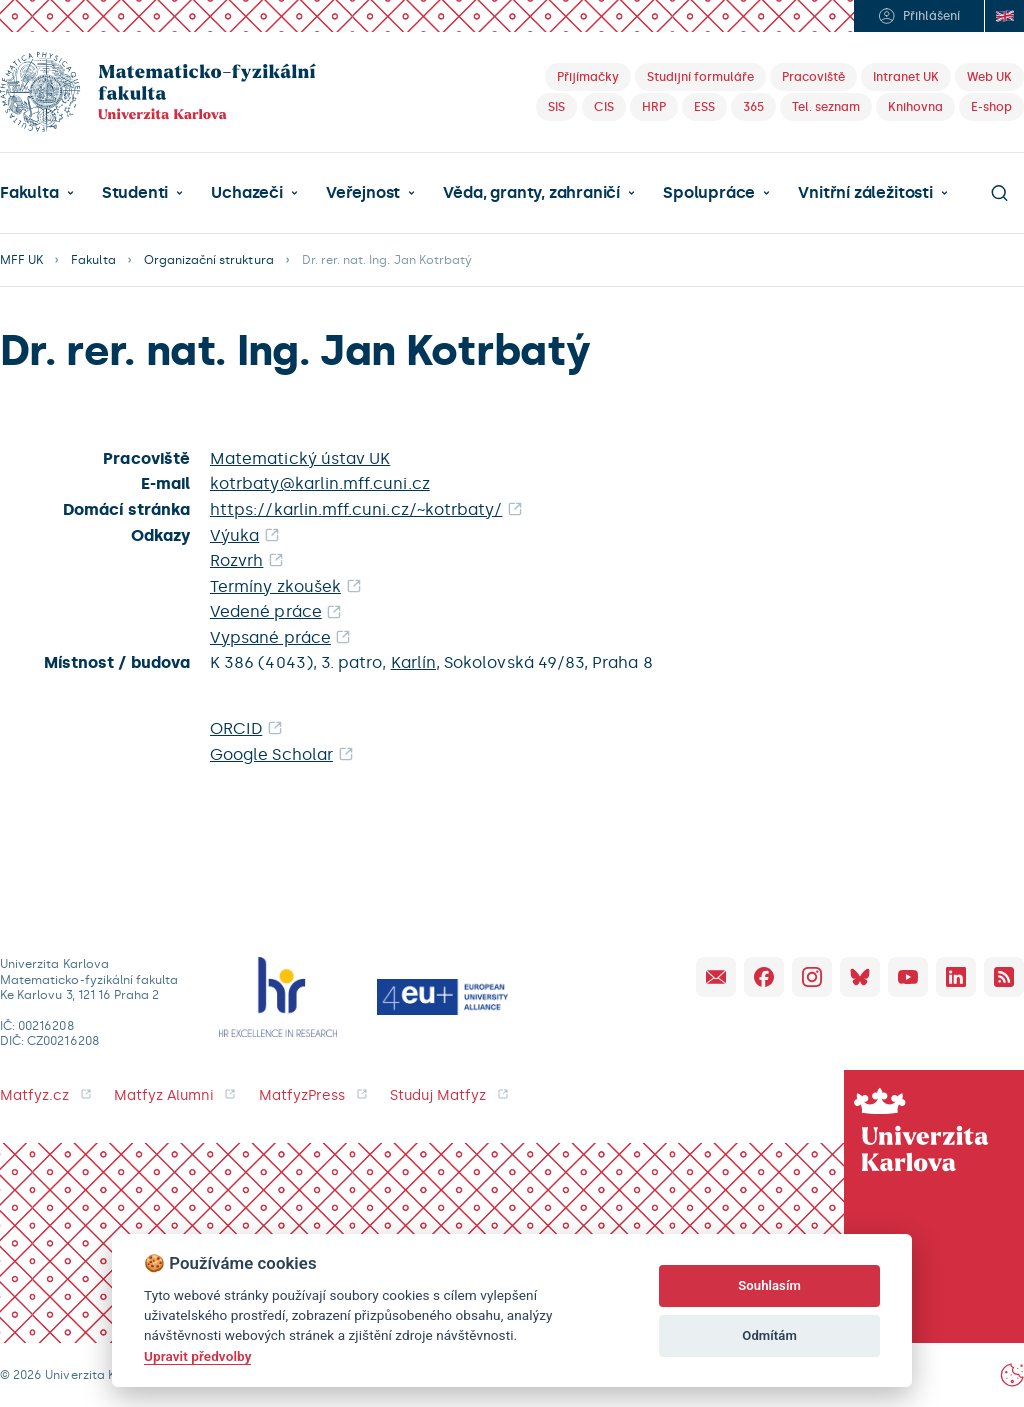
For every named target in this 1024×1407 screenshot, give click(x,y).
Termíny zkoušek (275, 586)
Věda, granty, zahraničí (531, 193)
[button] (37, 193)
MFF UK (21, 260)
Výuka (234, 535)
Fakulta (29, 193)
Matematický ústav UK (300, 458)
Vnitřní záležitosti (865, 193)
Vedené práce (266, 611)
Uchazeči (246, 193)
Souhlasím (769, 1285)
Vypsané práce (270, 637)
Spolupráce (709, 193)
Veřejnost (363, 193)
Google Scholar (271, 754)
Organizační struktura (209, 260)
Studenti (135, 193)
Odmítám (769, 1335)
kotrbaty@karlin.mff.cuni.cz (320, 483)
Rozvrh (236, 560)
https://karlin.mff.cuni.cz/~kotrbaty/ (356, 509)
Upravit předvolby (197, 1356)
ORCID (236, 728)
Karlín (413, 662)
